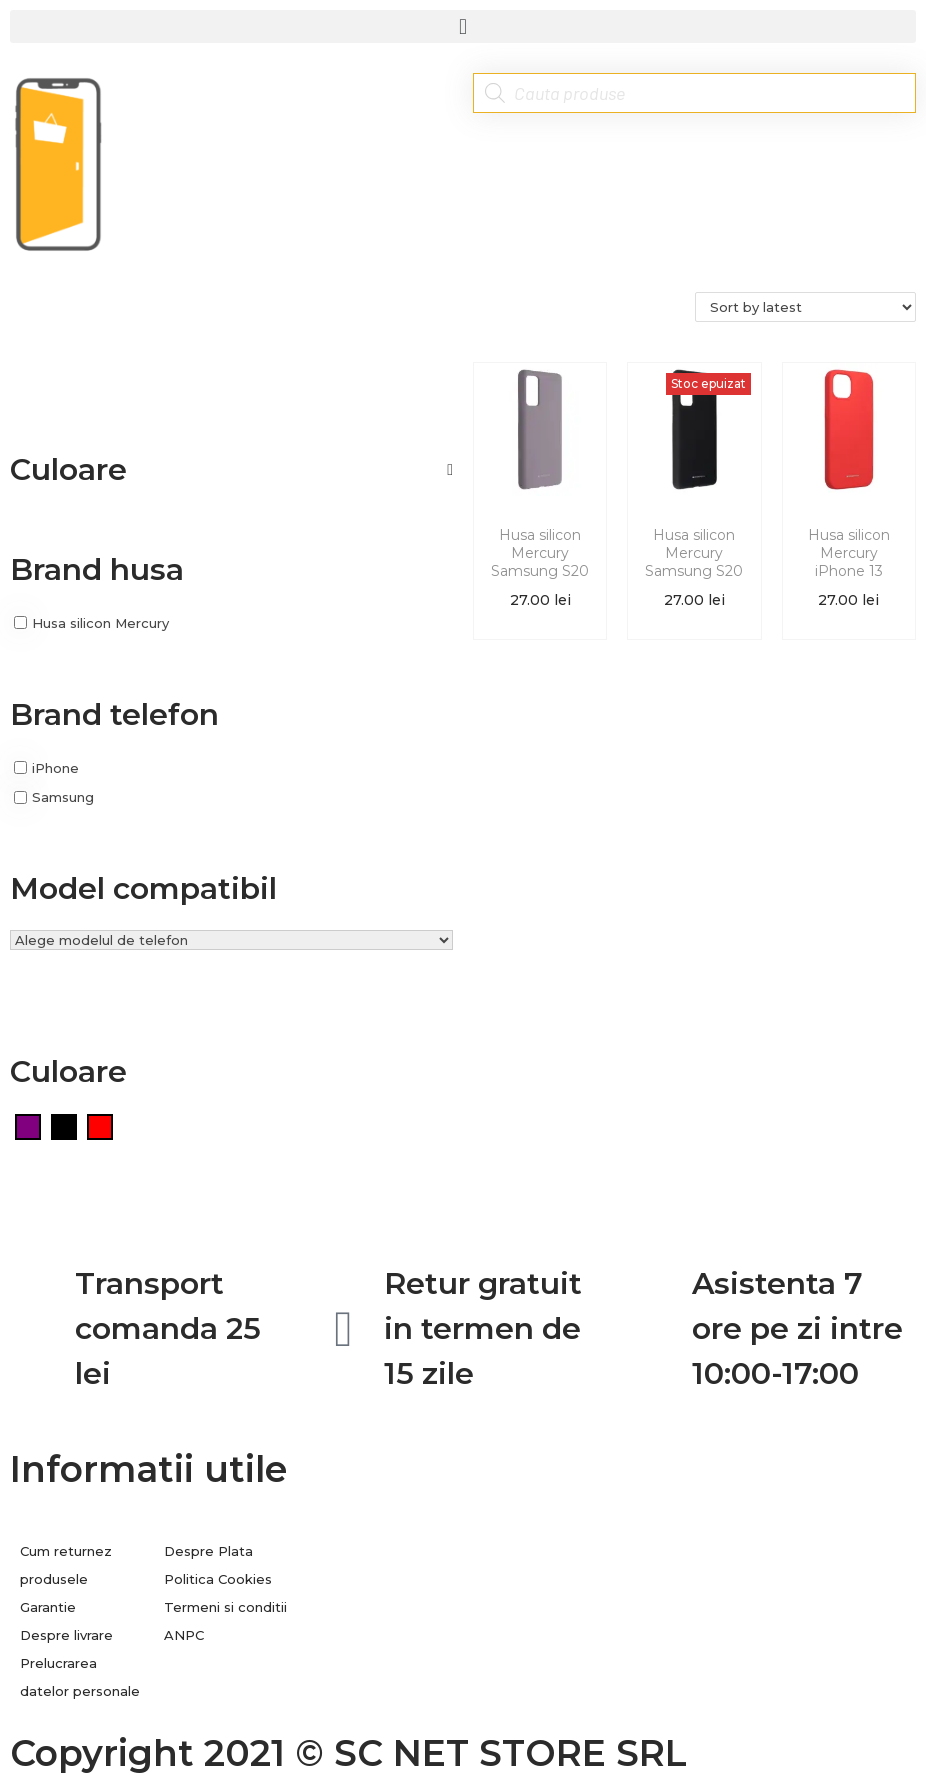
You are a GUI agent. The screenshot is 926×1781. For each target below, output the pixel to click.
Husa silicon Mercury (100, 623)
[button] (463, 26)
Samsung (63, 797)
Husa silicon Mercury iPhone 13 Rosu (849, 562)
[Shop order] (805, 307)
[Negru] (64, 1125)
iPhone (55, 767)
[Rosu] (100, 1125)
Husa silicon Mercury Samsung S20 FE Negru (694, 562)
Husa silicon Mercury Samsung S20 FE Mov (540, 562)
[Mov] (28, 1125)
